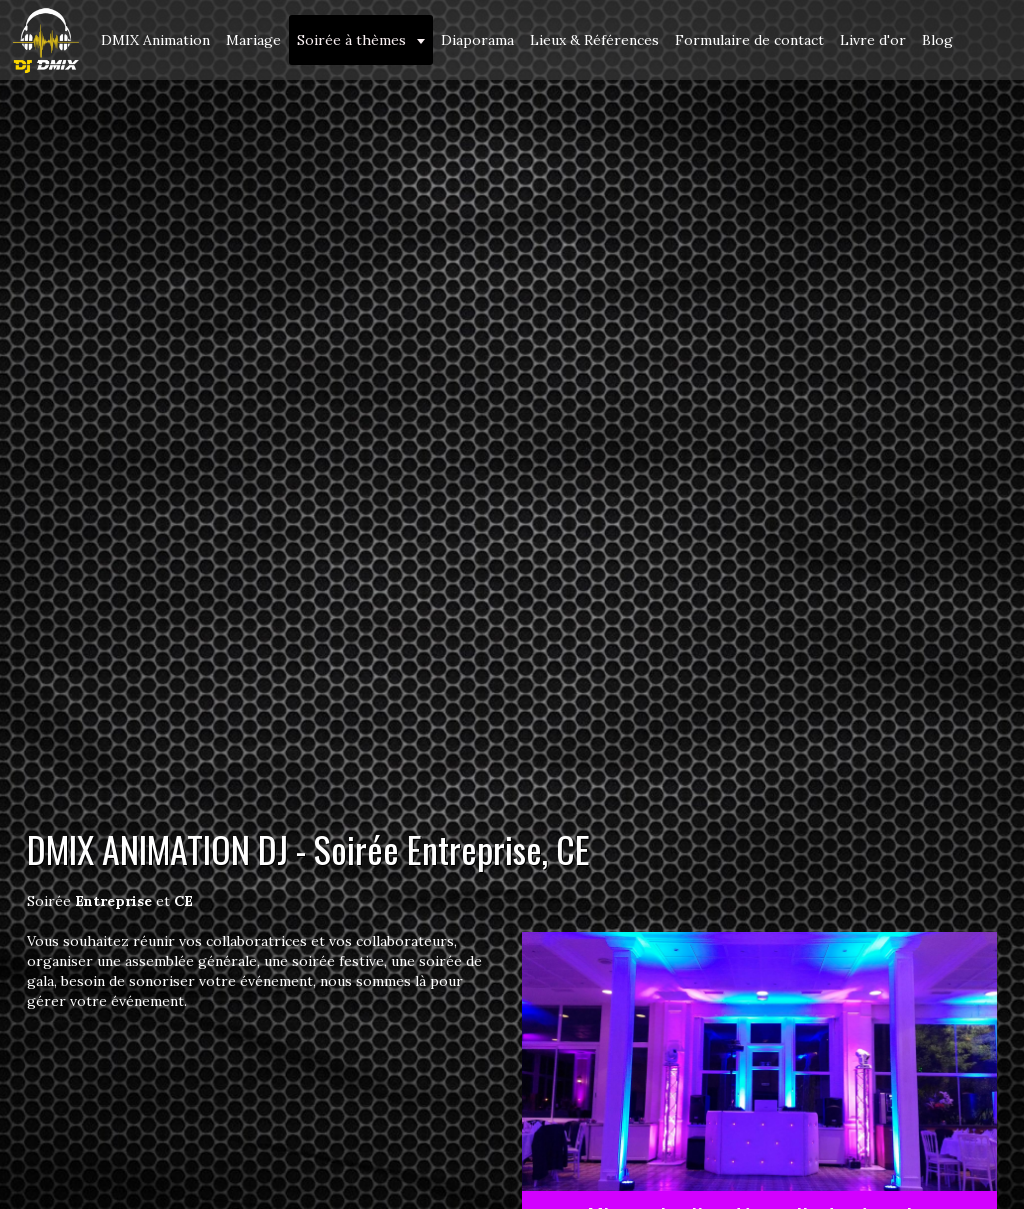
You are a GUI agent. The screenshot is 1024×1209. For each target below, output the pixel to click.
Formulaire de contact (749, 40)
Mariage (253, 40)
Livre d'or (873, 40)
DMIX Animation (155, 40)
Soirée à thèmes (353, 40)
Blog (937, 40)
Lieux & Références (594, 40)
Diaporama (477, 40)
